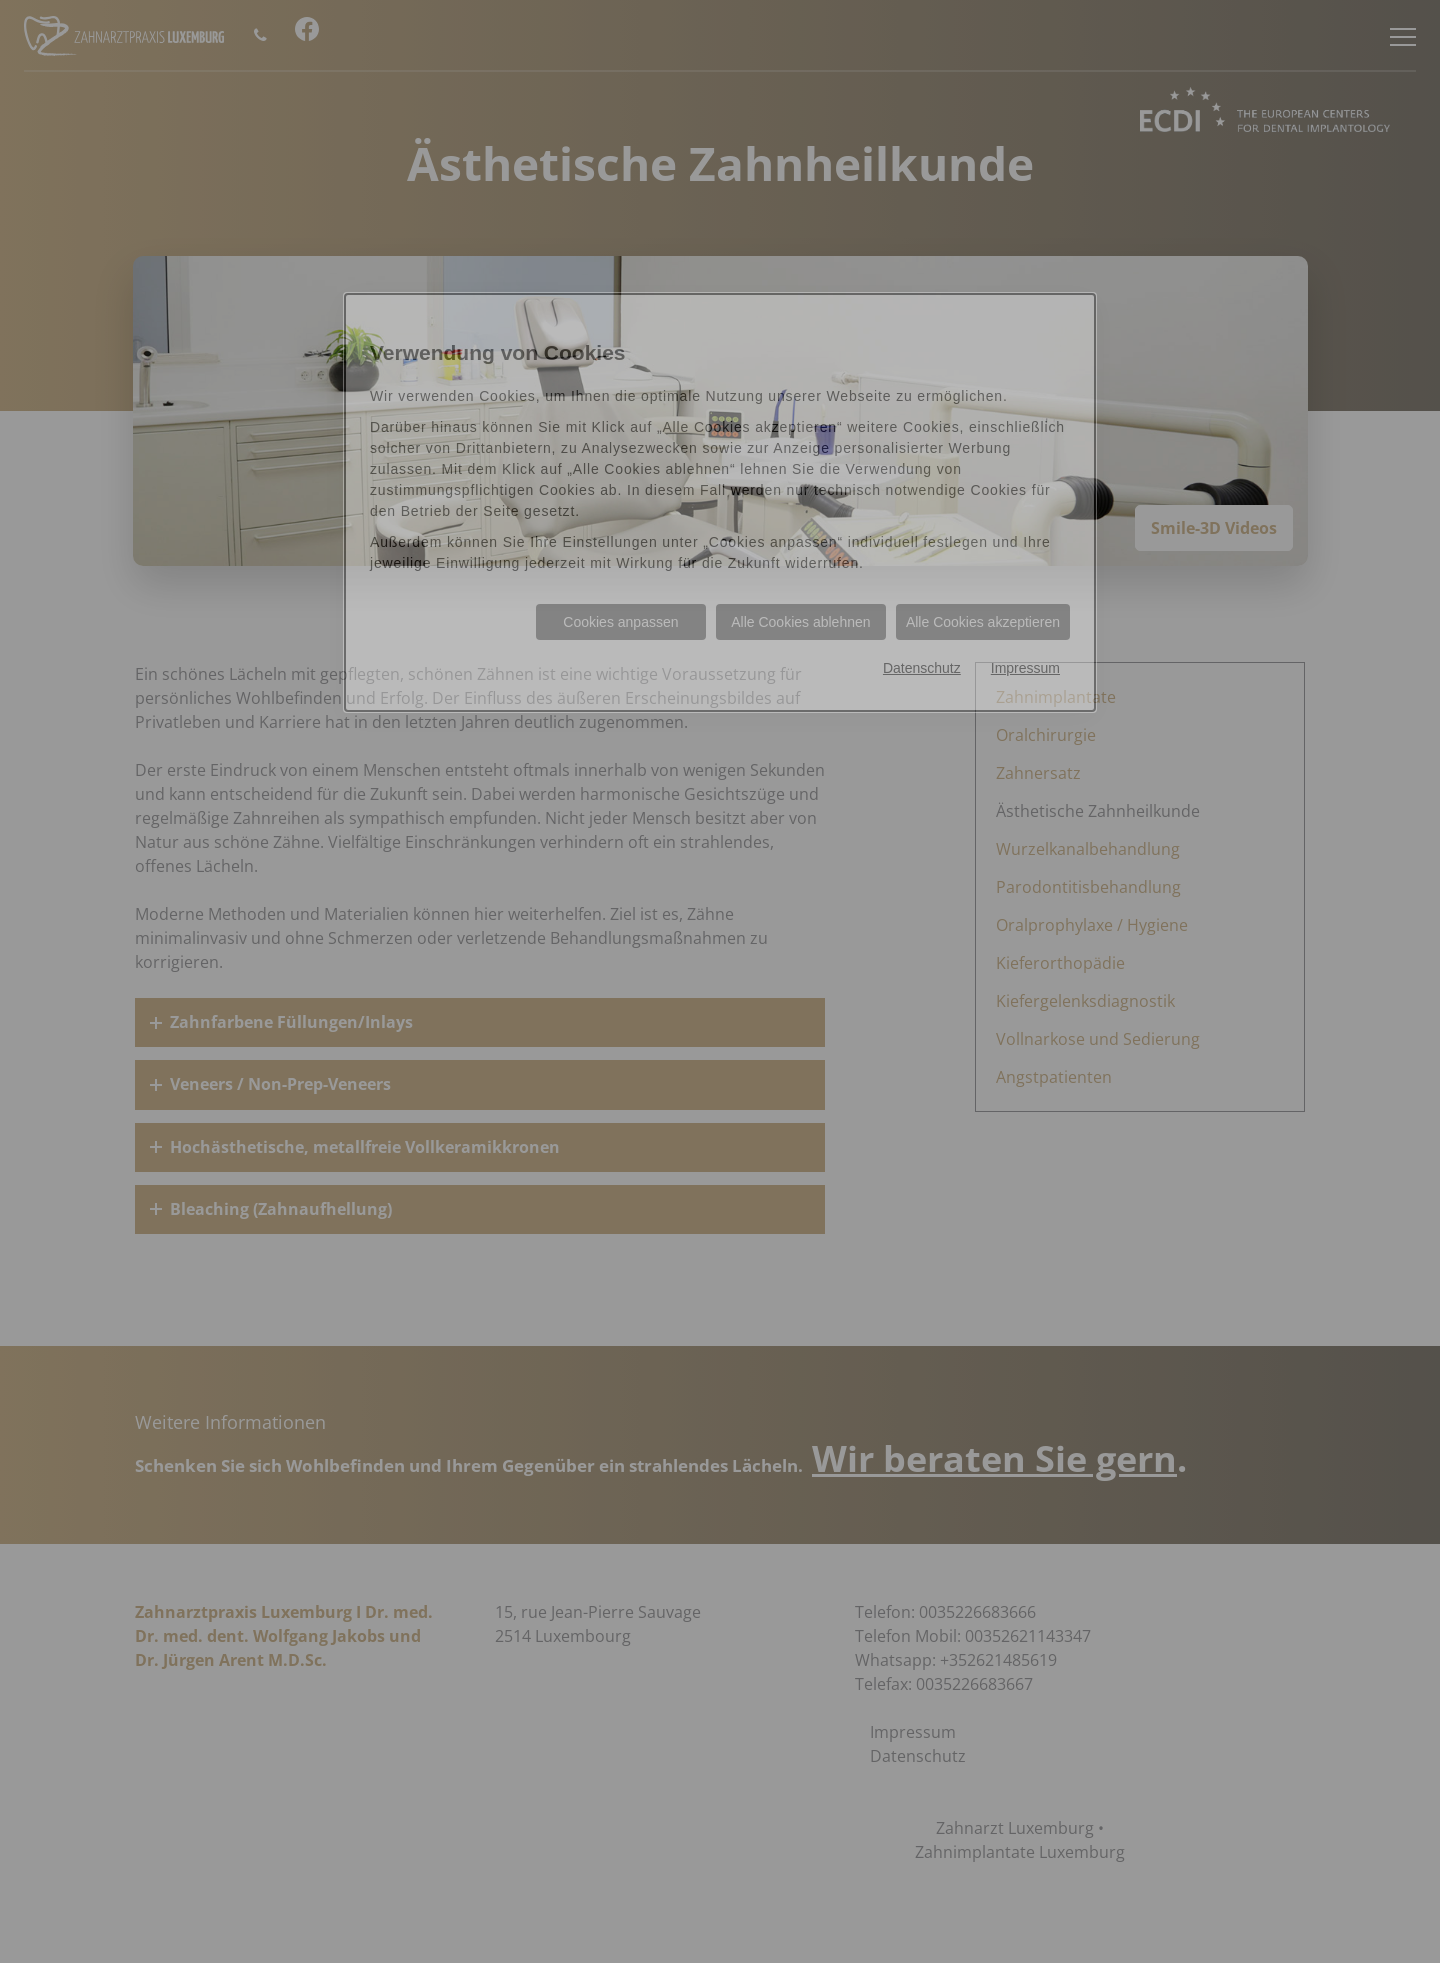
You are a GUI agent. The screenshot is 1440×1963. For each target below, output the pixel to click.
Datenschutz (922, 668)
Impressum (1025, 668)
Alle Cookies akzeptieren (983, 622)
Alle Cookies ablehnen (800, 622)
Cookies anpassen (620, 622)
